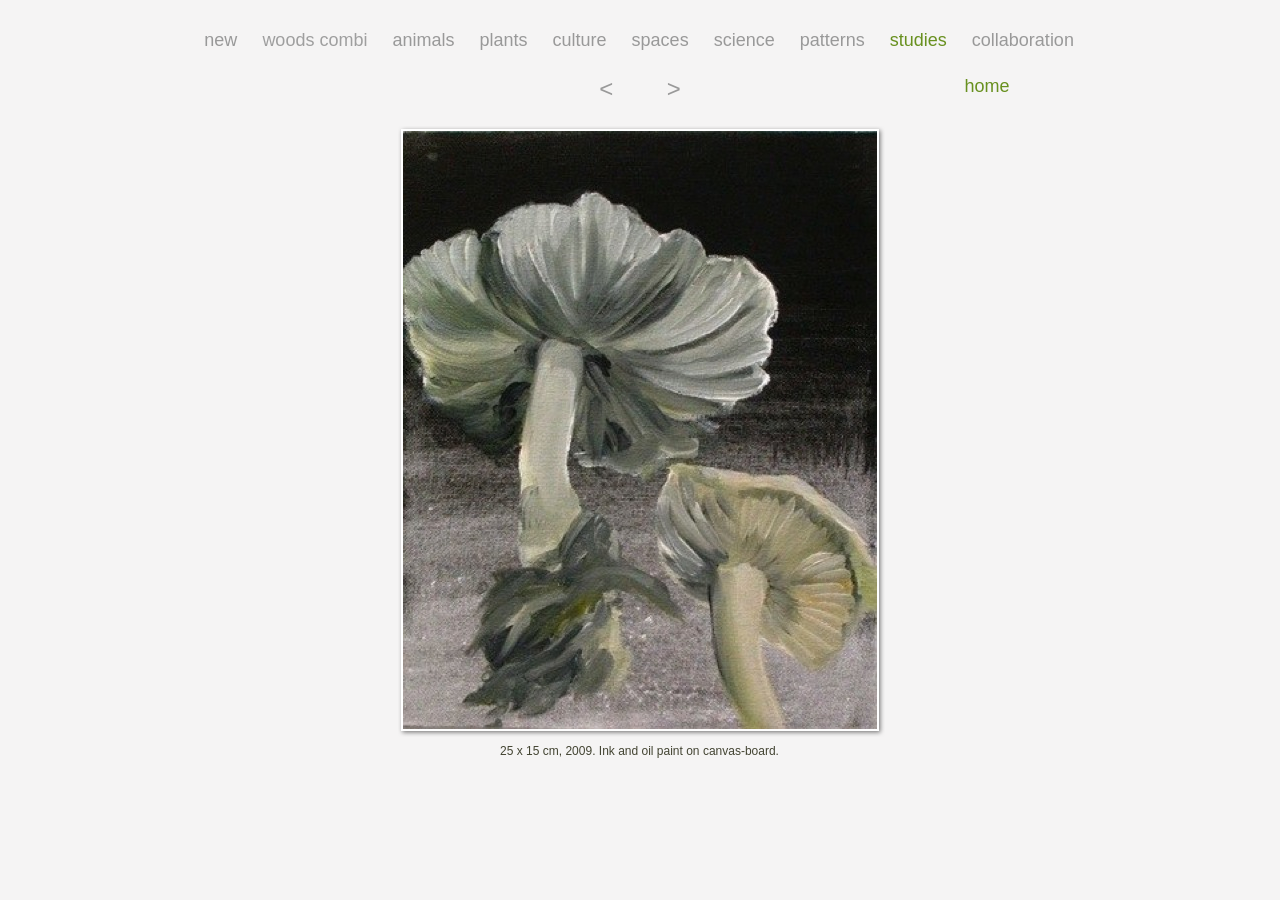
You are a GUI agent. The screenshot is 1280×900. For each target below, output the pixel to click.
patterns (832, 40)
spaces (660, 40)
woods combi (314, 40)
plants (503, 40)
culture (580, 40)
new (220, 40)
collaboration (1023, 40)
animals (423, 40)
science (744, 40)
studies (918, 40)
